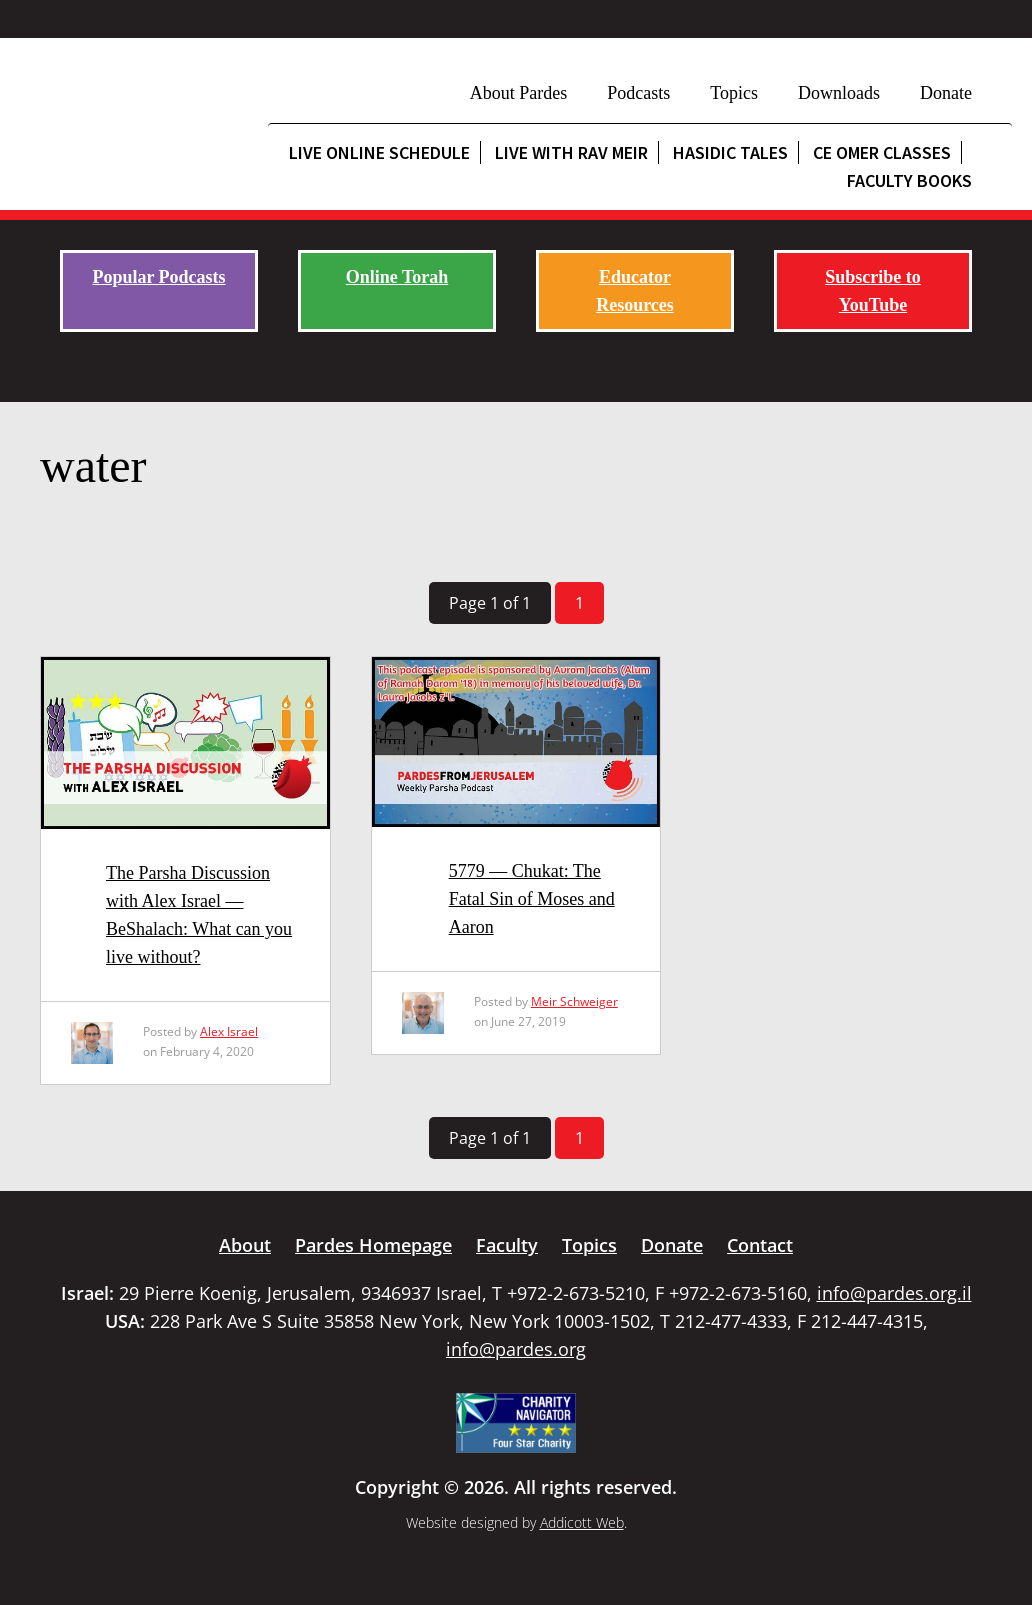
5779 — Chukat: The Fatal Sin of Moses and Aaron (532, 899)
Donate (946, 93)
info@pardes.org (516, 1349)
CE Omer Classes (882, 152)
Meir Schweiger (574, 1001)
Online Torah (397, 277)
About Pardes (519, 93)
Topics (734, 93)
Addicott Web (582, 1522)
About (245, 1245)
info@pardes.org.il (894, 1293)
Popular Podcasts (158, 277)
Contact (760, 1245)
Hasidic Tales (730, 152)
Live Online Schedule (379, 152)
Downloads (839, 93)
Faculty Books (909, 180)
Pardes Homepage (373, 1245)
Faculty (507, 1245)
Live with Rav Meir (571, 152)
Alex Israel (229, 1031)
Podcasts (638, 93)
